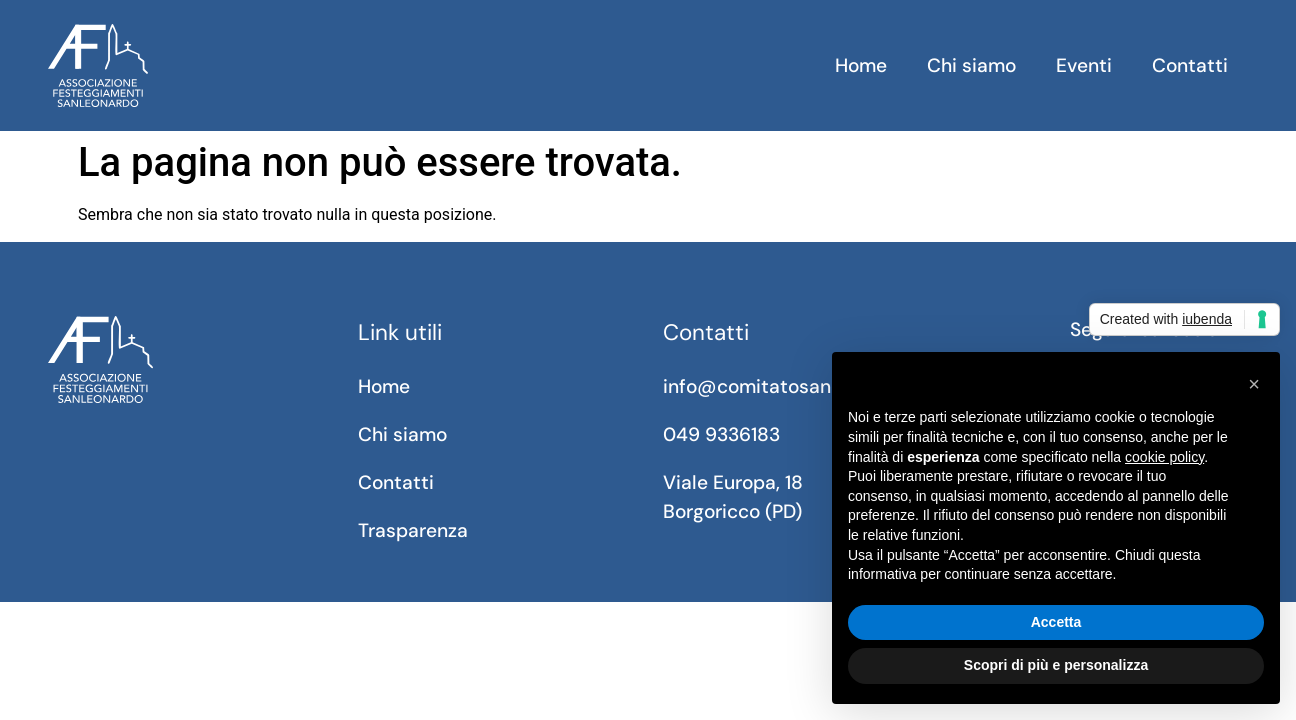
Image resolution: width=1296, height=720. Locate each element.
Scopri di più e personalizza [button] (1056, 665)
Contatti (1190, 65)
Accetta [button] (1056, 622)
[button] (1254, 384)
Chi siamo (971, 65)
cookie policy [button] (1164, 457)
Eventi (1084, 65)
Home (861, 65)
